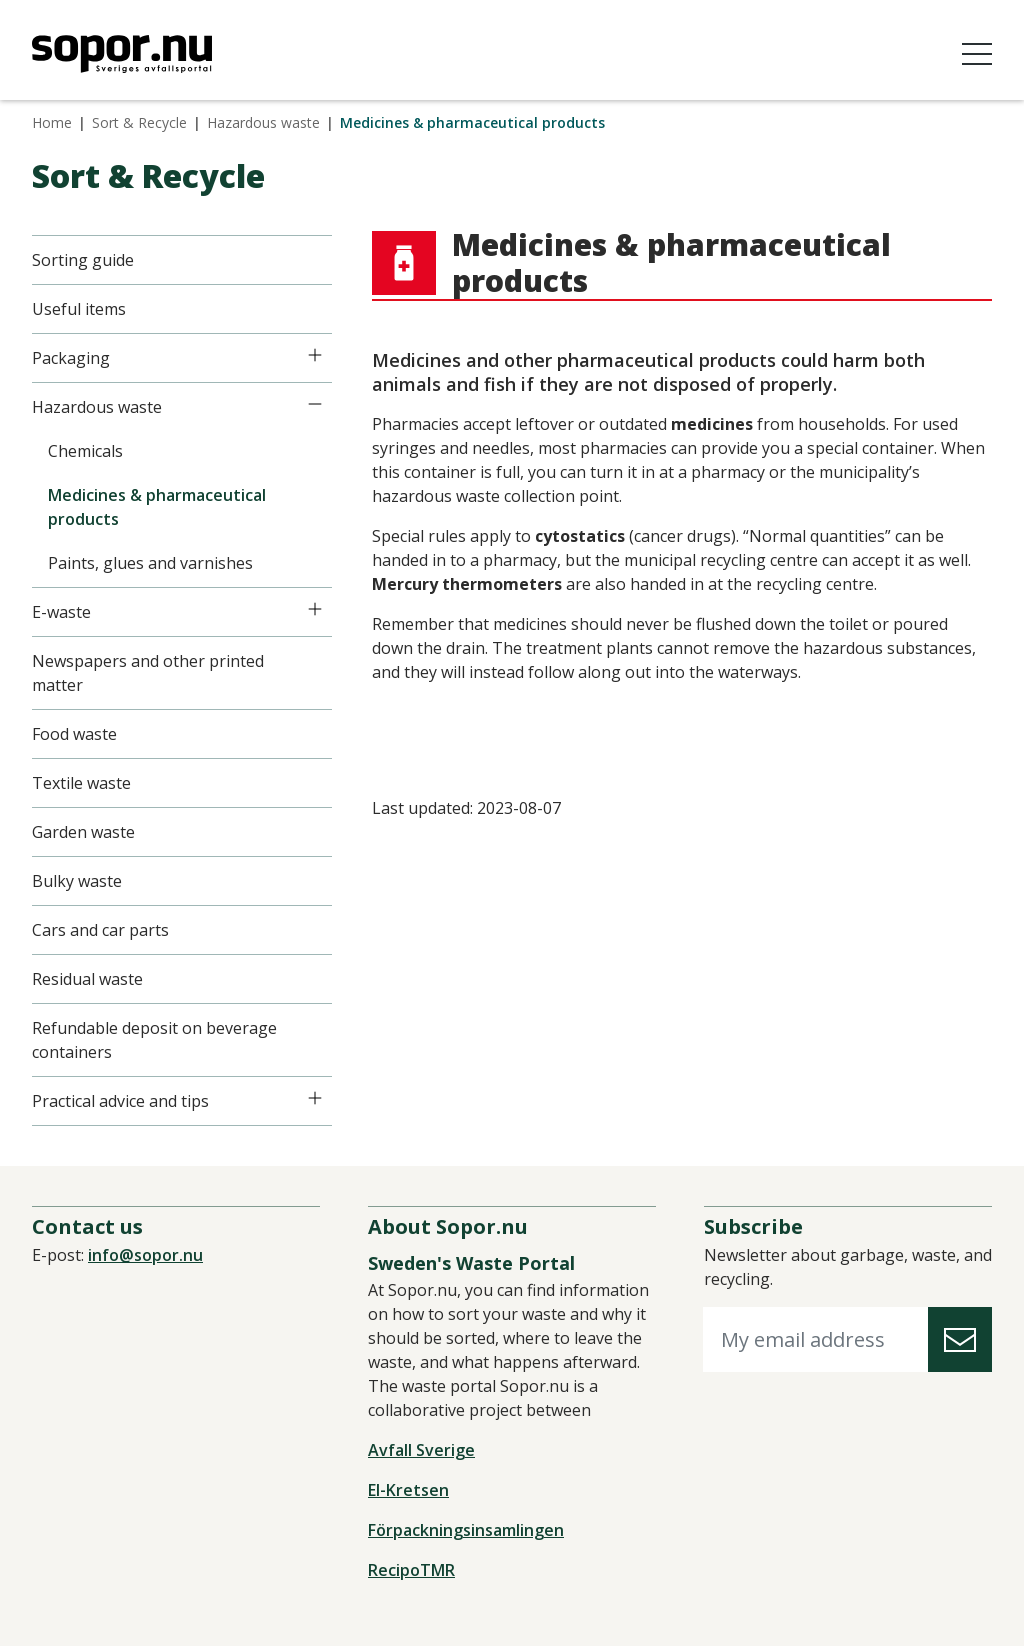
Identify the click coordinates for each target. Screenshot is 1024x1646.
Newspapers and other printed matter (148, 673)
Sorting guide (83, 260)
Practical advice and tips (120, 1101)
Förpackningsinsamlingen (466, 1530)
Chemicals (85, 451)
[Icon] (315, 355)
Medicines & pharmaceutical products (157, 507)
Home (52, 122)
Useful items (79, 309)
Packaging (71, 358)
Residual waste (87, 979)
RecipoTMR (411, 1570)
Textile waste (81, 783)
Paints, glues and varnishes (150, 563)
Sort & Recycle (139, 122)
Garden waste (83, 832)
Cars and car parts (100, 930)
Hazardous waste (263, 122)
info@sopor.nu (145, 1255)
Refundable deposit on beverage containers (154, 1040)
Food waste (74, 734)
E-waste (61, 612)
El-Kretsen (408, 1490)
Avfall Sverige (421, 1450)
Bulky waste (77, 881)
